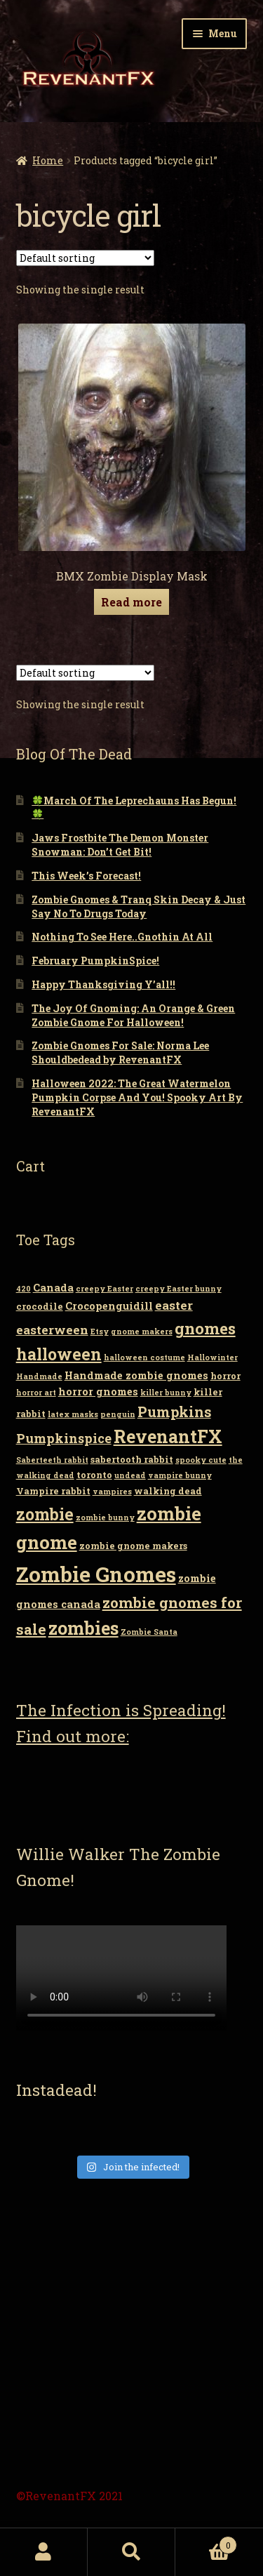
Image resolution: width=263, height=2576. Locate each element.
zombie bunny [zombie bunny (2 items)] (105, 1517)
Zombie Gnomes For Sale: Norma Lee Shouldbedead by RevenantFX (120, 1052)
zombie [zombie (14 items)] (45, 1514)
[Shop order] (85, 258)
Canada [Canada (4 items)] (53, 1287)
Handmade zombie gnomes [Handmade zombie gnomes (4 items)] (136, 1375)
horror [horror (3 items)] (225, 1375)
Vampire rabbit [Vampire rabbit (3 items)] (53, 1490)
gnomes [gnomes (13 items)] (205, 1328)
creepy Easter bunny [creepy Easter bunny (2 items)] (178, 1289)
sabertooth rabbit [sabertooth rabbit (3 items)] (131, 1459)
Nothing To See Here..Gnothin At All (122, 936)
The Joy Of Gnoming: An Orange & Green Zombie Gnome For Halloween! (133, 1015)
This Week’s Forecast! (86, 875)
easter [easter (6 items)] (174, 1305)
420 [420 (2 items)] (23, 1289)
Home (47, 160)
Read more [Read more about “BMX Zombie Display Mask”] (131, 602)
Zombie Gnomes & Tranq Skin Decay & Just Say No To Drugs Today (138, 906)
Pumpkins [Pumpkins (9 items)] (174, 1411)
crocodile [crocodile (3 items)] (39, 1306)
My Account (44, 2552)
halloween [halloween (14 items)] (59, 1354)
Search (131, 2552)
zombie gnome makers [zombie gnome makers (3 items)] (133, 1545)
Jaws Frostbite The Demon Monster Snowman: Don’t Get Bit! (120, 844)
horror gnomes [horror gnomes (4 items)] (98, 1391)
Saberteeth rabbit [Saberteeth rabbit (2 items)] (52, 1460)
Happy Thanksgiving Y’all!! (103, 984)
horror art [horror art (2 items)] (36, 1392)
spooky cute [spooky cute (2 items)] (201, 1460)
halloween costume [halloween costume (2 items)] (144, 1357)
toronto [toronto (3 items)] (94, 1474)
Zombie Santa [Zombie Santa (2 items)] (149, 1632)
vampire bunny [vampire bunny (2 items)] (180, 1475)
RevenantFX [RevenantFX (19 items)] (168, 1436)
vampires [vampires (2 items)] (112, 1491)
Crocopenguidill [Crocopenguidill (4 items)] (109, 1306)
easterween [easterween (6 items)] (52, 1330)
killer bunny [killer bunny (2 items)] (165, 1392)
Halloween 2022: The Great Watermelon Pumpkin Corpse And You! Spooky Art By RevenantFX (137, 1097)
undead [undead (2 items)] (130, 1475)
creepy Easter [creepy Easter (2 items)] (104, 1289)
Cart (206, 2542)
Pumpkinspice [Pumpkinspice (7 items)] (64, 1438)
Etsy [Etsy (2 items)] (99, 1331)
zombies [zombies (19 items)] (83, 1628)
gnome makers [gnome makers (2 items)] (142, 1331)
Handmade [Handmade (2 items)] (39, 1376)
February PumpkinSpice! (95, 960)
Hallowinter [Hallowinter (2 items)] (212, 1357)
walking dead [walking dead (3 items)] (168, 1490)
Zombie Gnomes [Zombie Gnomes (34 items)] (96, 1574)
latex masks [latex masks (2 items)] (73, 1414)
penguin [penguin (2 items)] (117, 1414)
